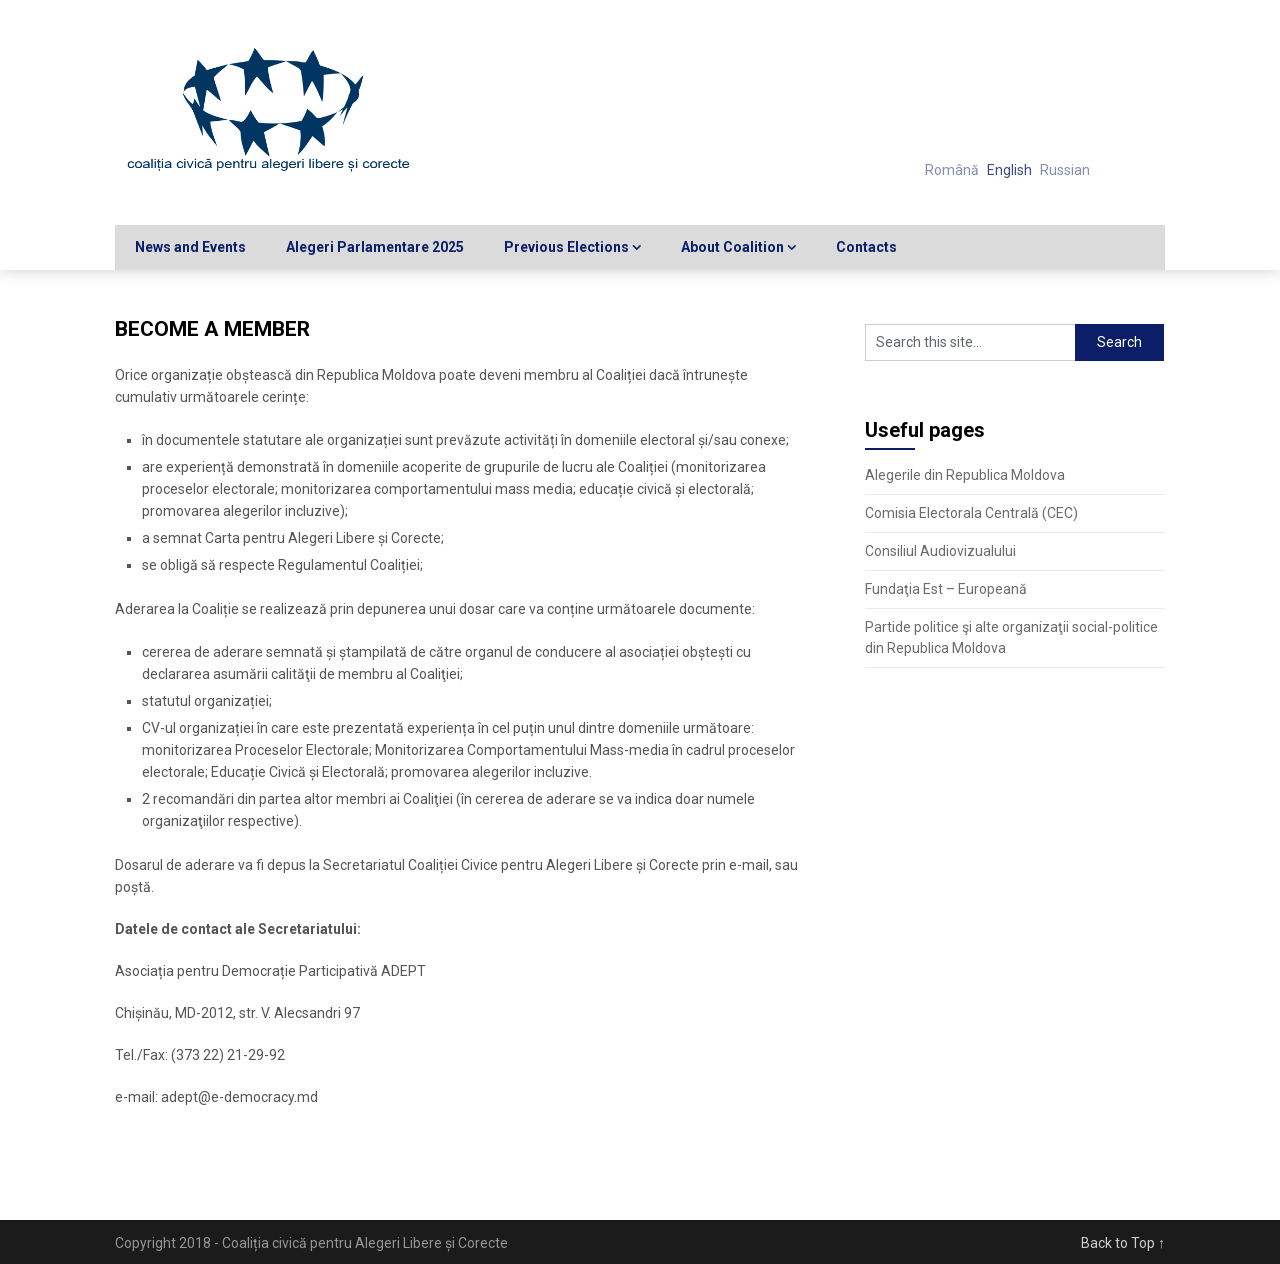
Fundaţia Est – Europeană (946, 589)
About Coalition (732, 247)
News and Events (190, 247)
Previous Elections (566, 247)
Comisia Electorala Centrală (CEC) (971, 513)
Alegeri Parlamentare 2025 (375, 247)
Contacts (866, 247)
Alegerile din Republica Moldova (965, 475)
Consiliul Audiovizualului (940, 551)
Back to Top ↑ (1123, 1243)
